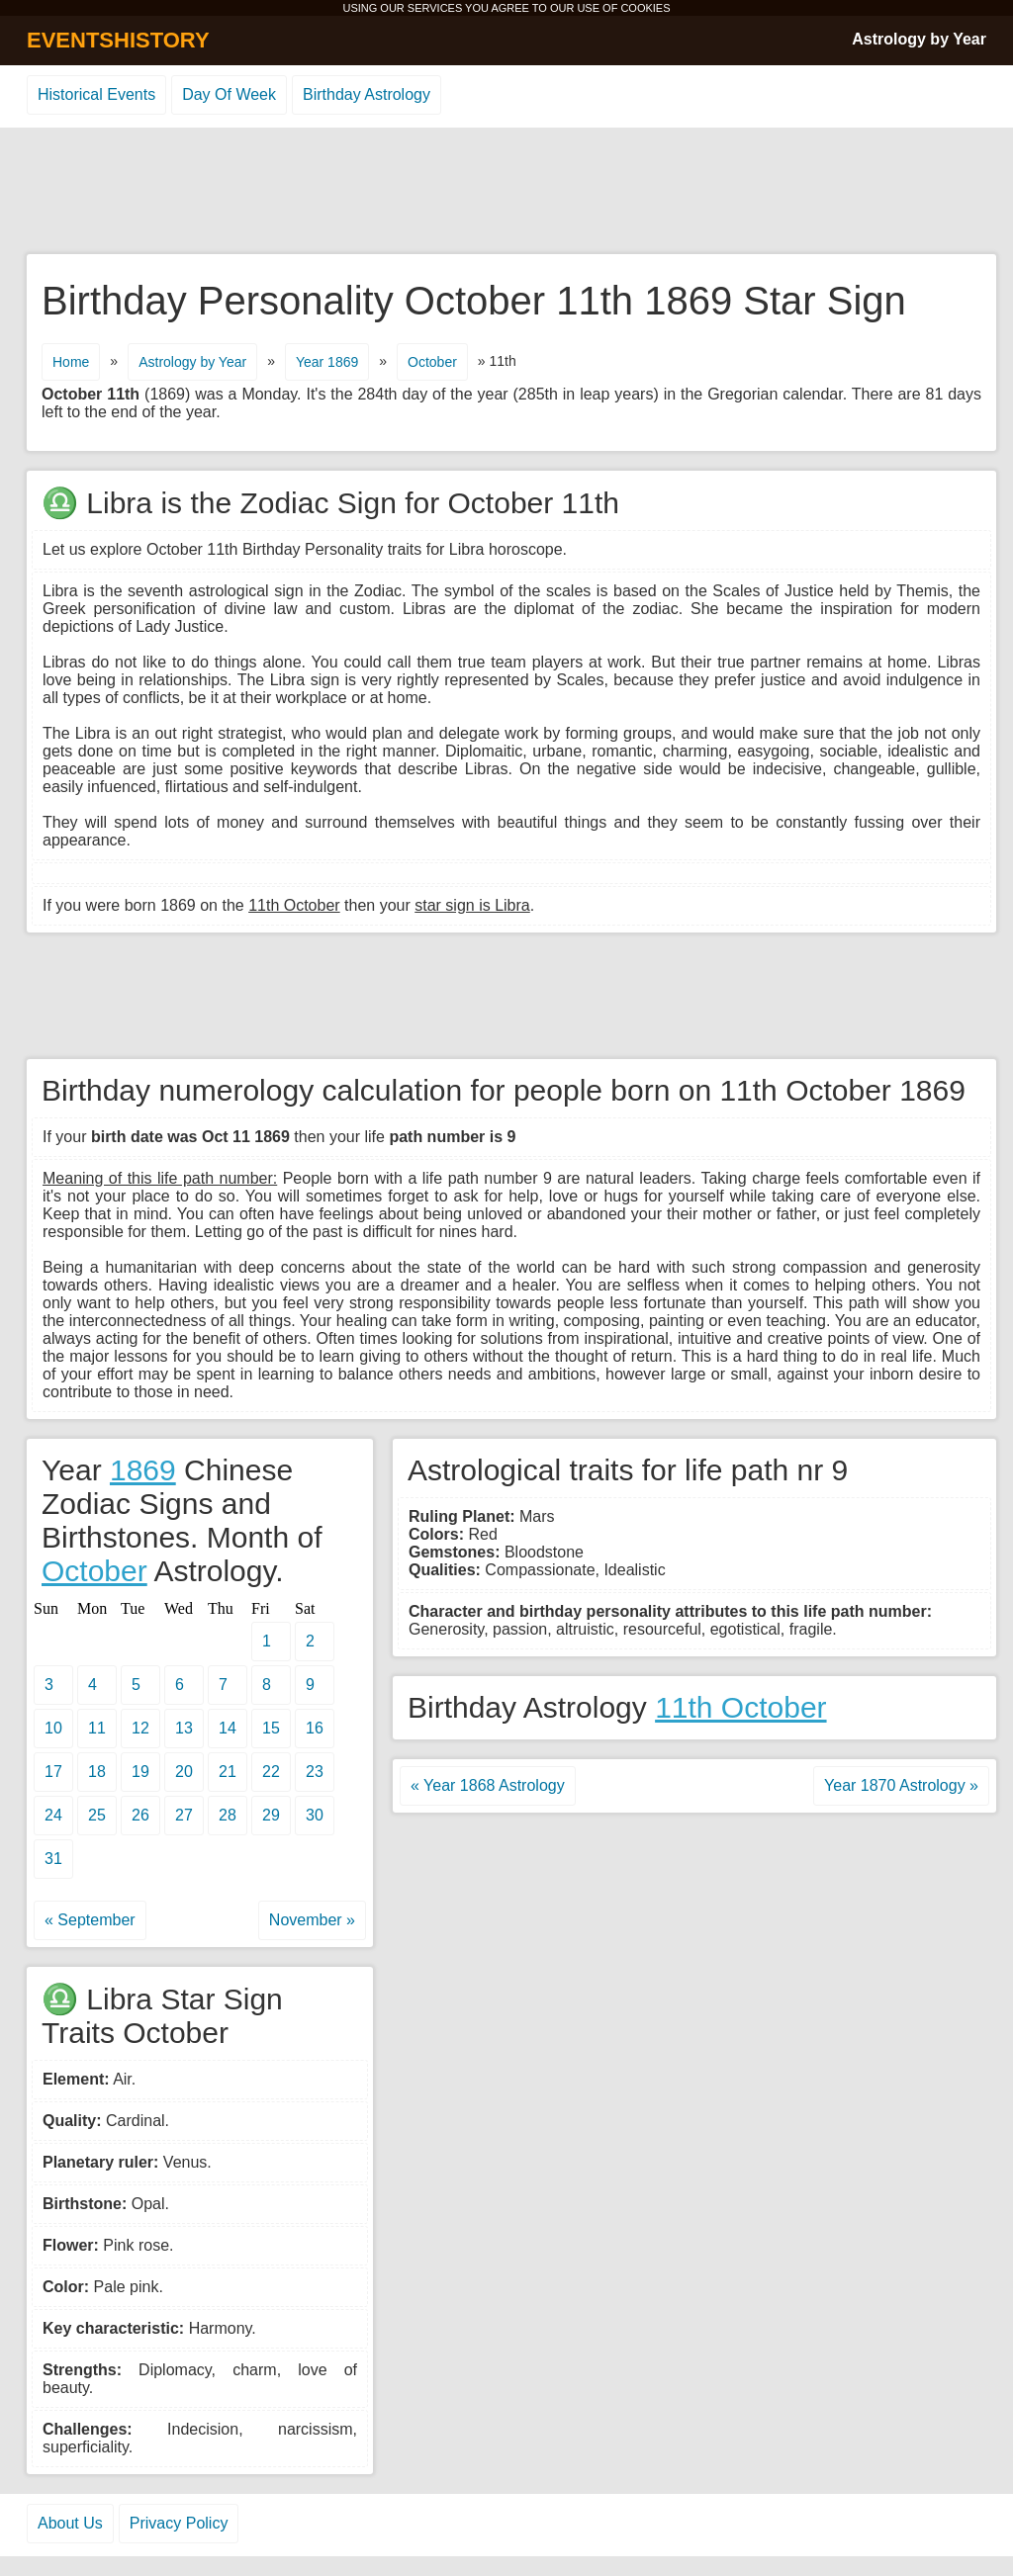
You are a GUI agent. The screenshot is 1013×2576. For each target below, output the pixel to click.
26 (140, 1815)
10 (53, 1728)
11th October (740, 1707)
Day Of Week (229, 94)
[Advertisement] (506, 191)
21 (227, 1771)
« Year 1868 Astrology (488, 1785)
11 (97, 1728)
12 (140, 1728)
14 (227, 1728)
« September (90, 1919)
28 (227, 1815)
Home (70, 362)
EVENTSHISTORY (118, 40)
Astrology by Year (919, 39)
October (432, 362)
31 (53, 1858)
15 (271, 1728)
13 (184, 1728)
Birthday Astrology (366, 94)
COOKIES (645, 8)
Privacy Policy (179, 2523)
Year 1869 (327, 362)
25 (97, 1815)
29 (271, 1815)
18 (97, 1771)
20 (184, 1771)
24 (53, 1815)
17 (53, 1771)
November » (312, 1919)
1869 (143, 1470)
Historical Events (96, 94)
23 (314, 1771)
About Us (70, 2523)
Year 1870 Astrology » (901, 1785)
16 (314, 1728)
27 (184, 1815)
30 (314, 1815)
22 (271, 1771)
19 (140, 1771)
